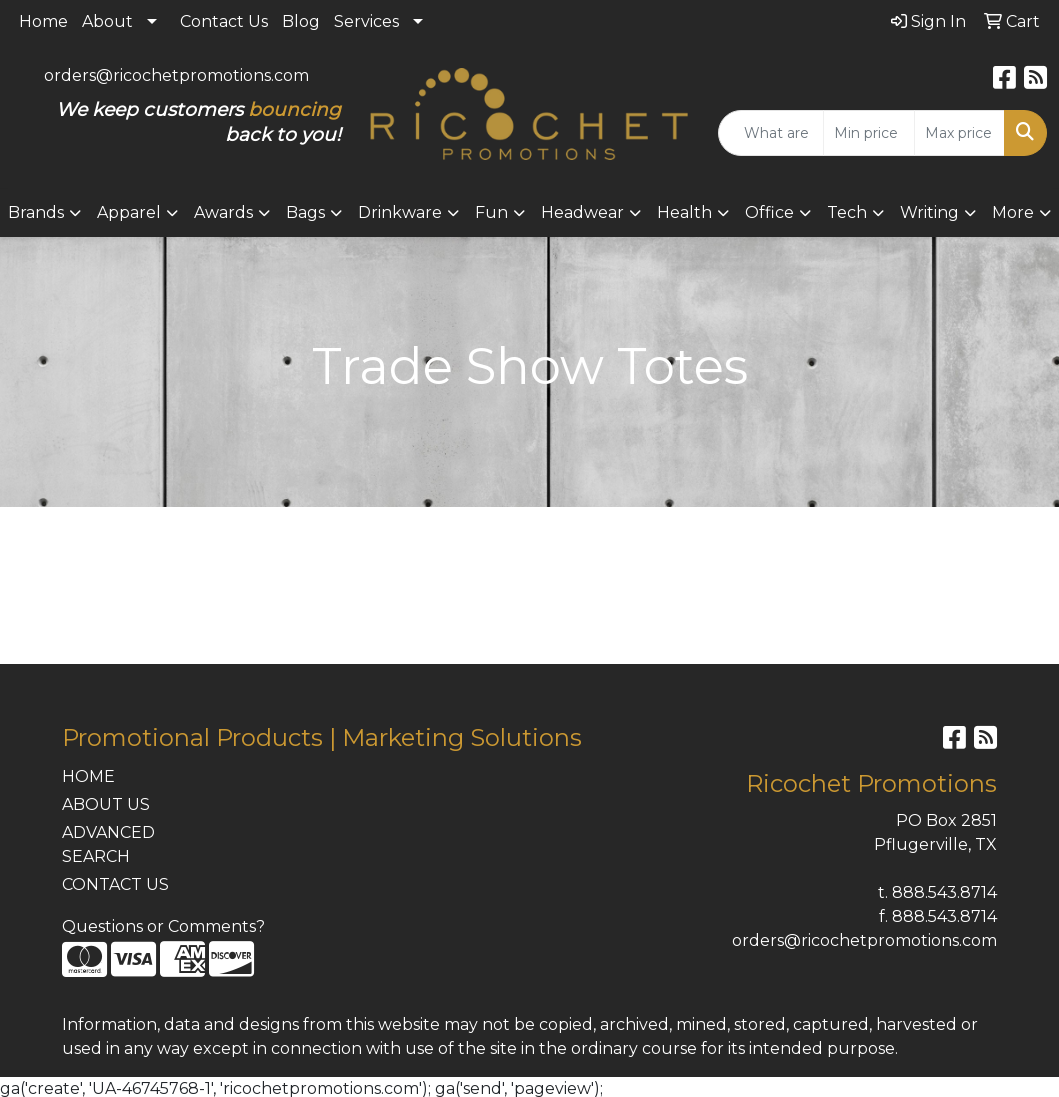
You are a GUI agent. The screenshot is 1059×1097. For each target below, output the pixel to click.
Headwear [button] (582, 212)
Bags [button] (305, 212)
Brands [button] (36, 212)
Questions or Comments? (163, 926)
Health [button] (684, 212)
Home (43, 21)
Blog (301, 21)
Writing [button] (929, 212)
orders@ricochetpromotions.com (176, 75)
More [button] (1013, 212)
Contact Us (224, 21)
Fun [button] (491, 212)
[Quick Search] (771, 133)
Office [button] (769, 212)
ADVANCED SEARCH (108, 844)
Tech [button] (847, 212)
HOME (88, 776)
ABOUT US (106, 804)
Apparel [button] (129, 212)
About (107, 21)
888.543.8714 (944, 892)
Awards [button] (223, 212)
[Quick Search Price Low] (868, 133)
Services (366, 21)
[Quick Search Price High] (959, 133)
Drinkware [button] (400, 212)
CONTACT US (115, 884)
